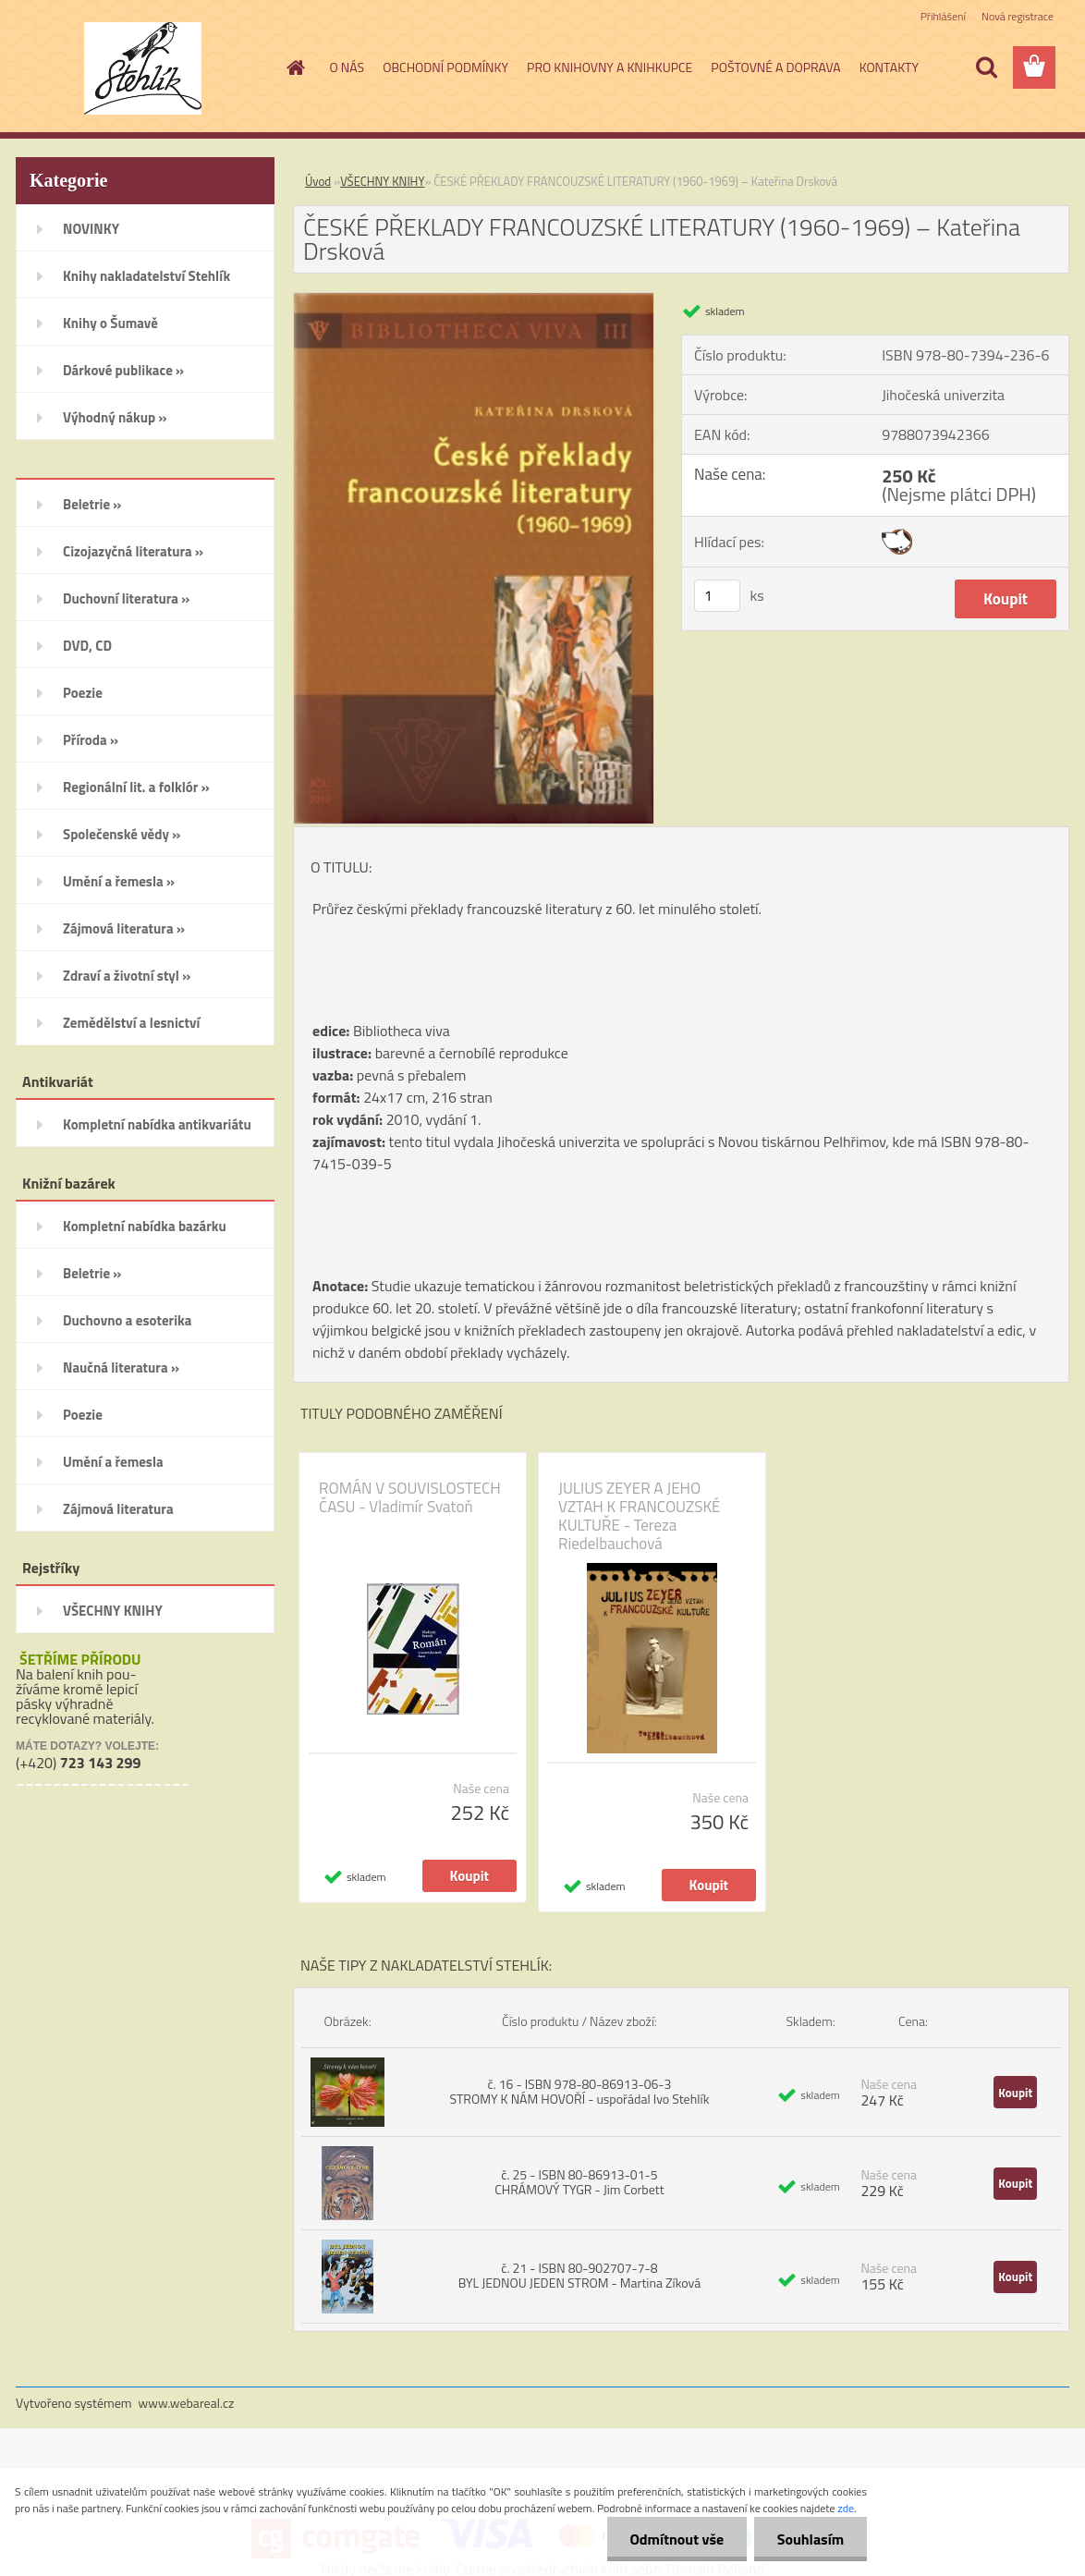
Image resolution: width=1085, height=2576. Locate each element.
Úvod (318, 181)
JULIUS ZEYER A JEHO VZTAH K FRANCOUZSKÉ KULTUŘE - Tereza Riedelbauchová (639, 1516)
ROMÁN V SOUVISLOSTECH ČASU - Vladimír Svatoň (410, 1497)
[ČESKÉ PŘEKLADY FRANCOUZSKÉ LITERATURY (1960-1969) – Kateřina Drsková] (473, 300)
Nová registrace (1017, 16)
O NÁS (347, 67)
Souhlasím (810, 2539)
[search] (986, 67)
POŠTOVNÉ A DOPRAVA (775, 67)
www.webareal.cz (187, 2402)
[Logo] (143, 68)
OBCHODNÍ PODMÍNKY (445, 67)
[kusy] (717, 596)
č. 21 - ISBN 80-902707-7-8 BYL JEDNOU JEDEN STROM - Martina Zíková (579, 2275)
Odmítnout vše (676, 2539)
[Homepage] (295, 67)
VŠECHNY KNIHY (382, 181)
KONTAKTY (889, 67)
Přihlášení (943, 16)
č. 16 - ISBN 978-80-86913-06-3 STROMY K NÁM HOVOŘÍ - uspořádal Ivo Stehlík (579, 2091)
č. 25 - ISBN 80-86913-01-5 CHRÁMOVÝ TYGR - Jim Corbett (579, 2182)
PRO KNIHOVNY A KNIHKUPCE (609, 67)
